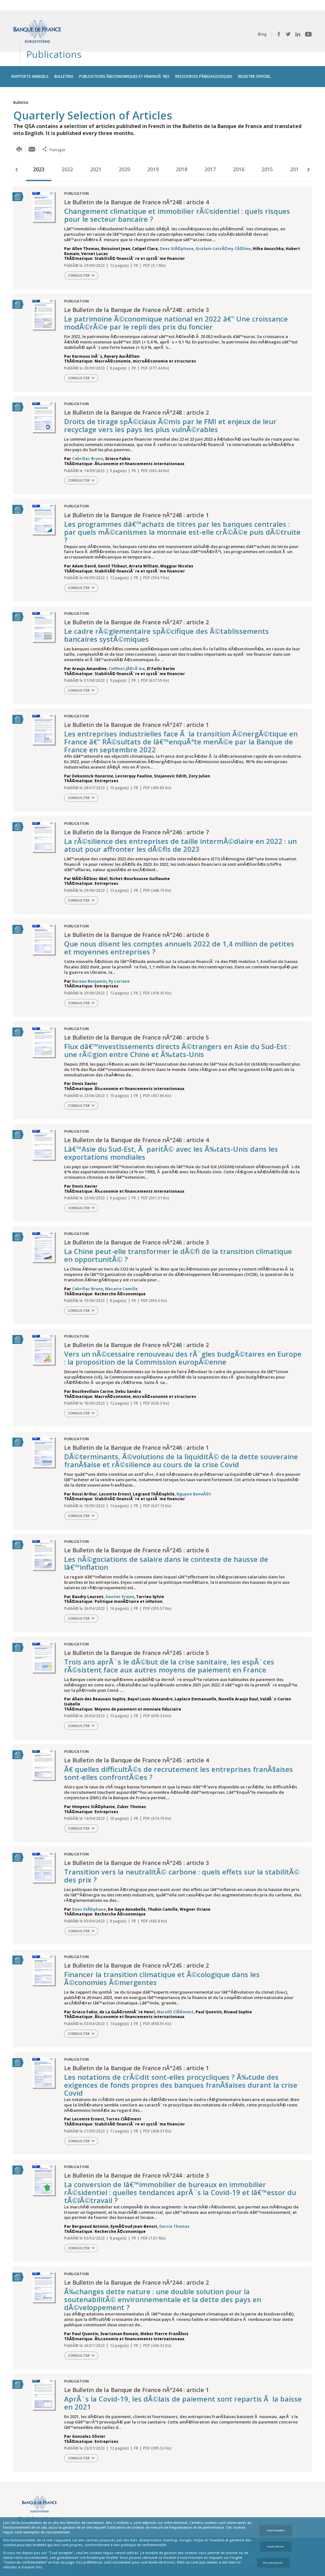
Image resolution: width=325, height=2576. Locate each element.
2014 (296, 144)
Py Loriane (119, 956)
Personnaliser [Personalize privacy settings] (273, 2562)
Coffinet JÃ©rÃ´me (127, 644)
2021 (96, 144)
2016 (238, 144)
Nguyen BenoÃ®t (193, 1469)
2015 (267, 144)
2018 (181, 144)
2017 (210, 144)
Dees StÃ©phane (177, 224)
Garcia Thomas (174, 2201)
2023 (38, 144)
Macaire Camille (121, 1264)
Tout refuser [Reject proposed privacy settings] (275, 2546)
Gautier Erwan (119, 1571)
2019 (153, 144)
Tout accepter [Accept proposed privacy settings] (276, 2530)
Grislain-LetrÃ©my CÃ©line (223, 224)
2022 (67, 144)
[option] (40, 145)
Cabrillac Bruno (87, 434)
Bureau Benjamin (89, 956)
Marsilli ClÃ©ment (175, 1987)
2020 (124, 144)
